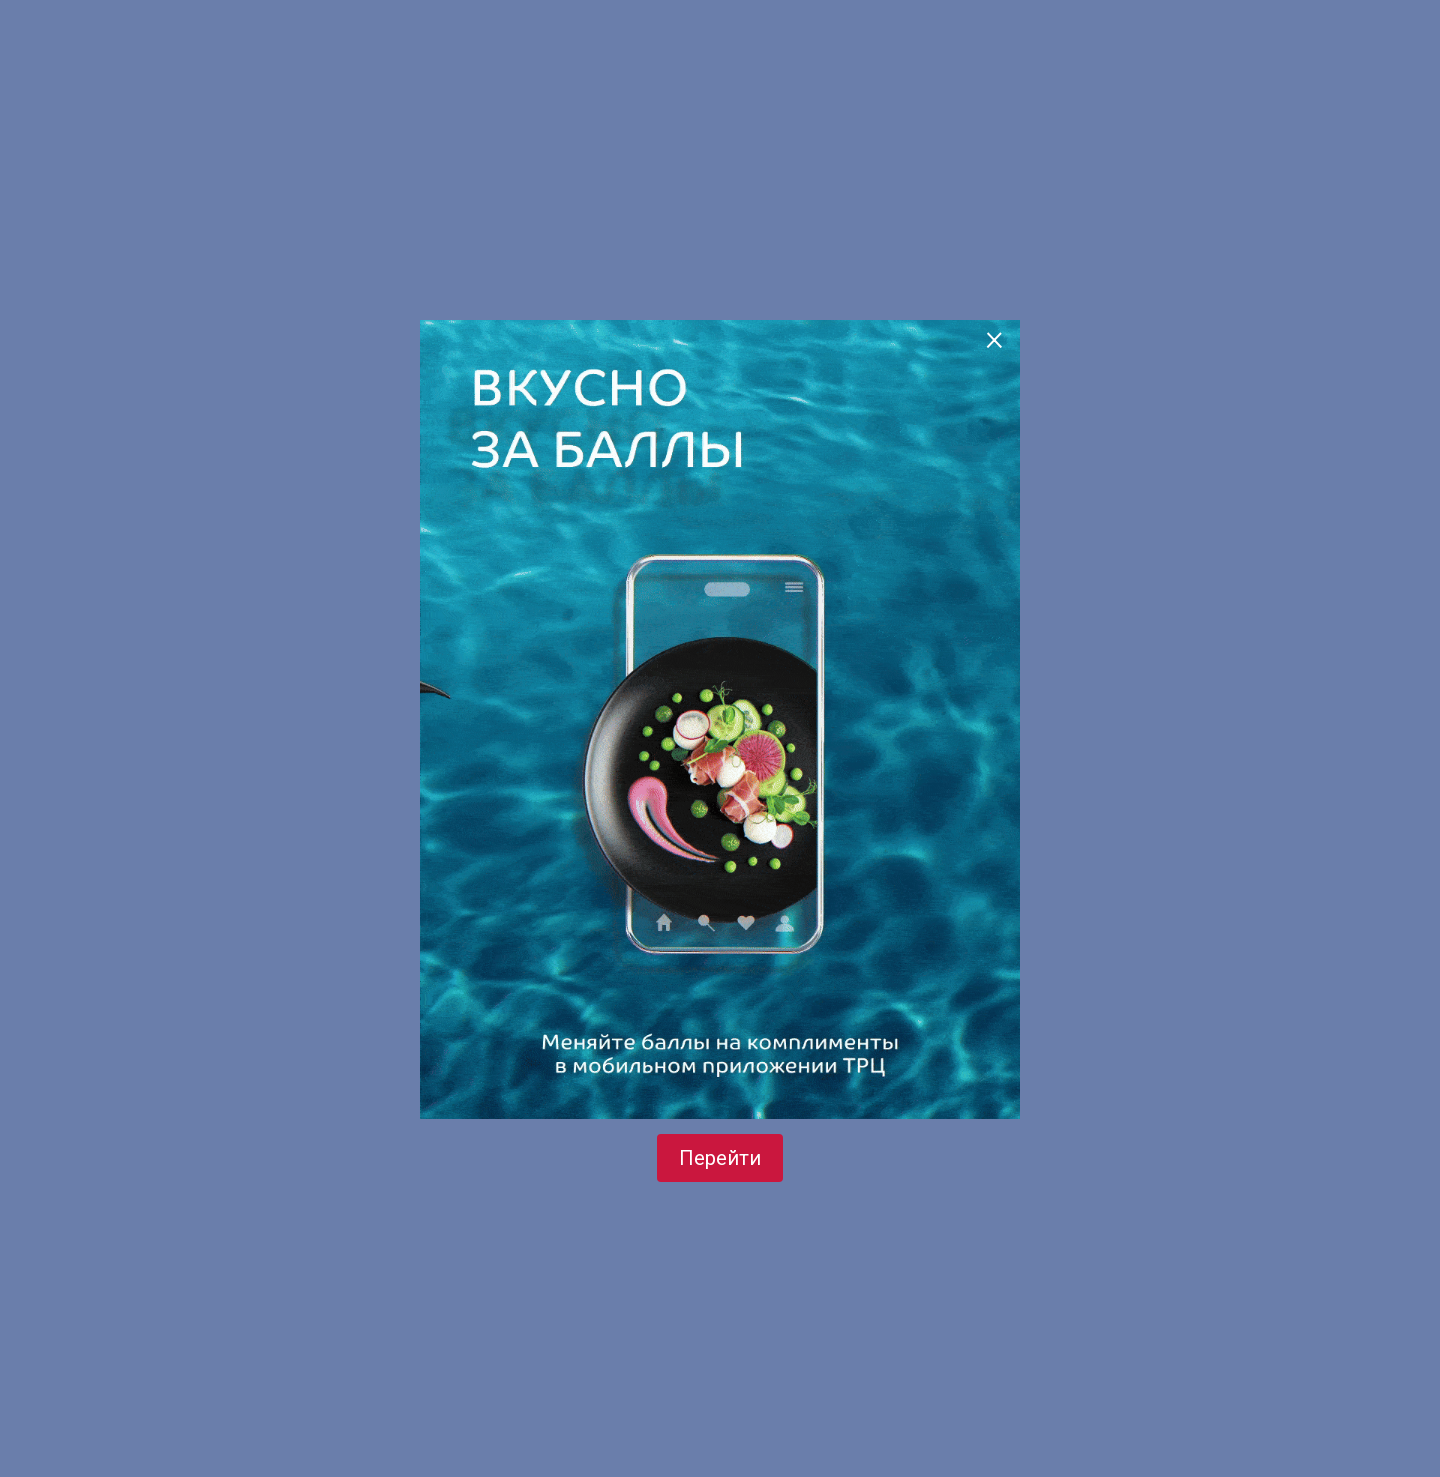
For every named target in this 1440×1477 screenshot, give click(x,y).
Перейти (720, 1158)
